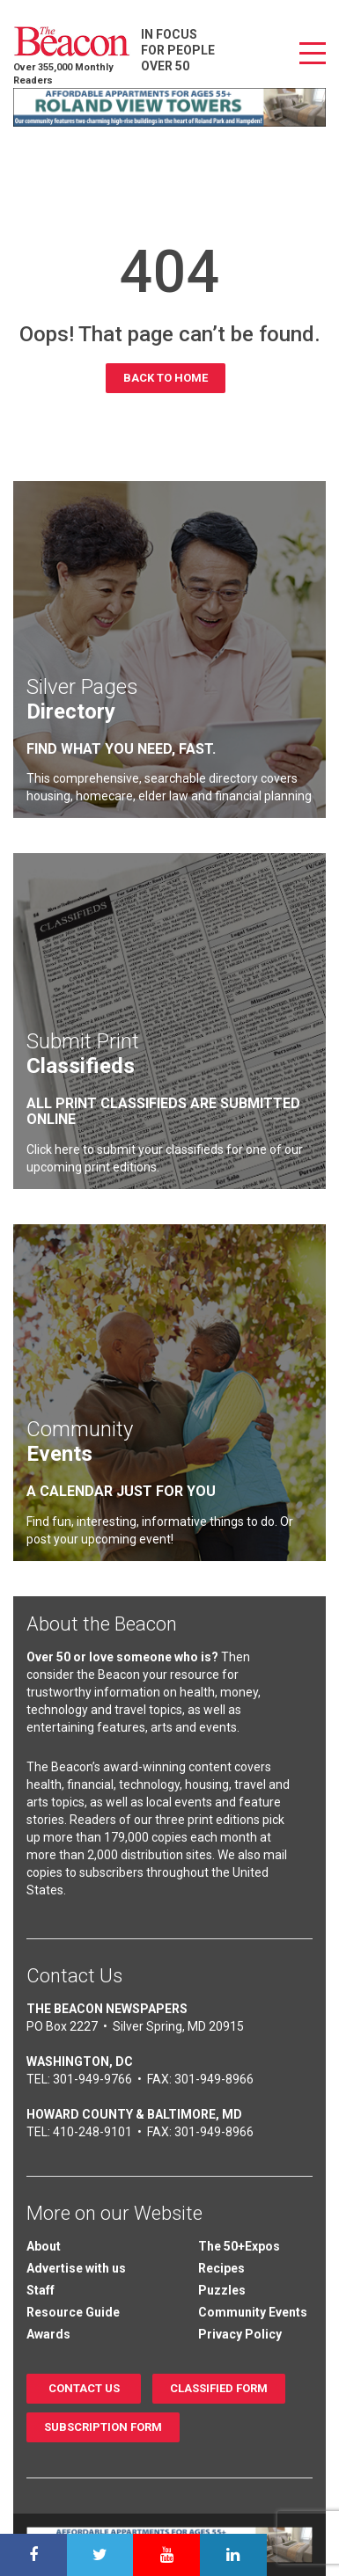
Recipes (221, 2268)
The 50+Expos (239, 2246)
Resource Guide (73, 2312)
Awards (48, 2334)
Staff (40, 2290)
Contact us (84, 2388)
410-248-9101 (92, 2132)
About (43, 2246)
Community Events (252, 2312)
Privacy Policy (240, 2334)
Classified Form (219, 2388)
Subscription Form (103, 2427)
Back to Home (165, 377)
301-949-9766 (92, 2079)
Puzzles (222, 2290)
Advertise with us (76, 2268)
